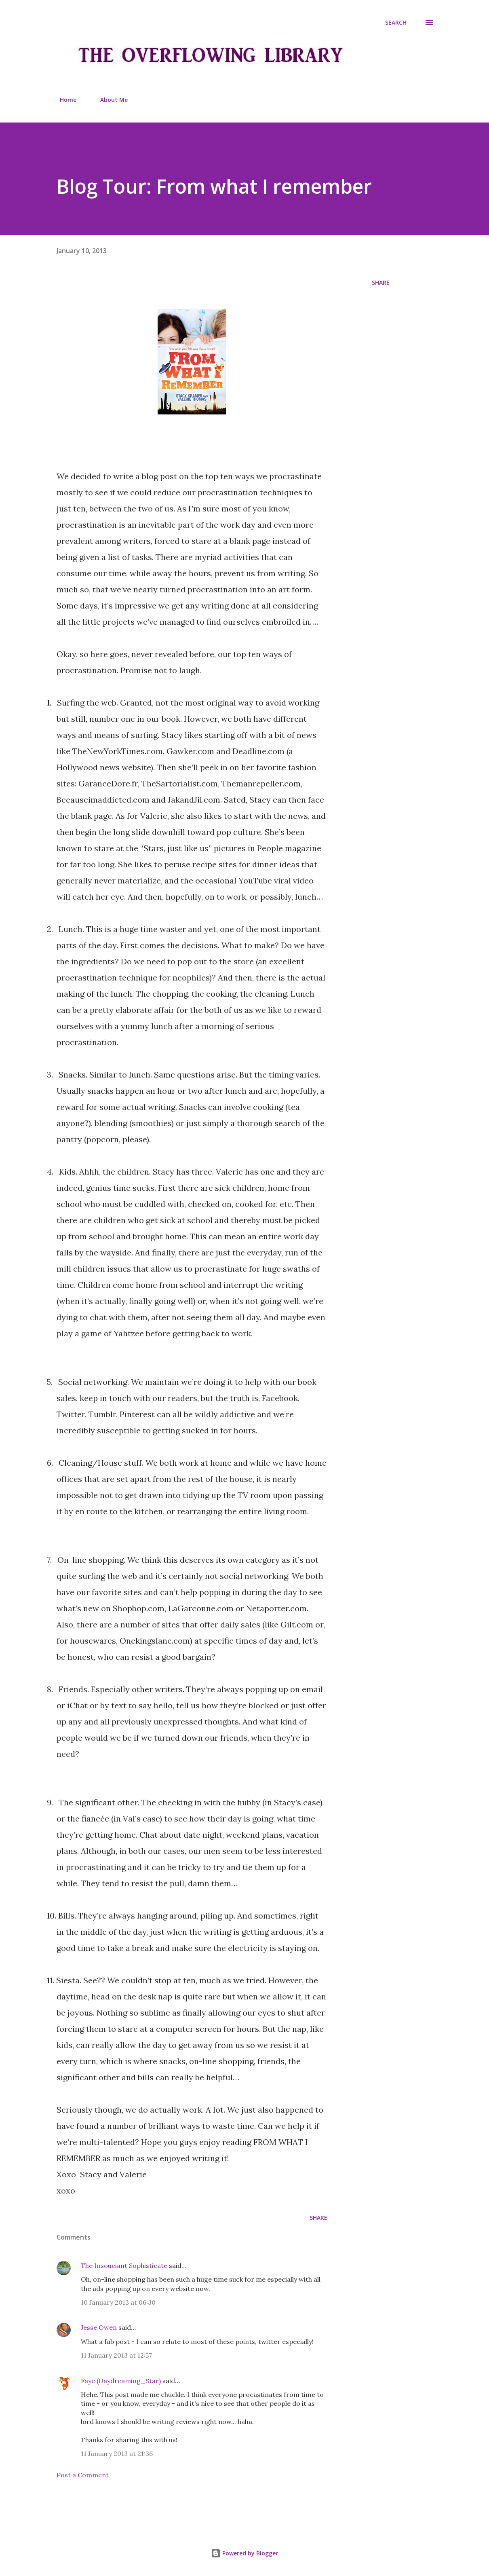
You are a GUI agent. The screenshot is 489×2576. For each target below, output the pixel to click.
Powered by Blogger (244, 2553)
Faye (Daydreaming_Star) (121, 2381)
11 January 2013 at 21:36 (117, 2453)
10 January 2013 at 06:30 (118, 2302)
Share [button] (381, 282)
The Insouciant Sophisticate (124, 2265)
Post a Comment (83, 2475)
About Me (109, 100)
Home (63, 100)
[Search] (396, 22)
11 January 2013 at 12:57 (116, 2355)
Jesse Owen (99, 2327)
